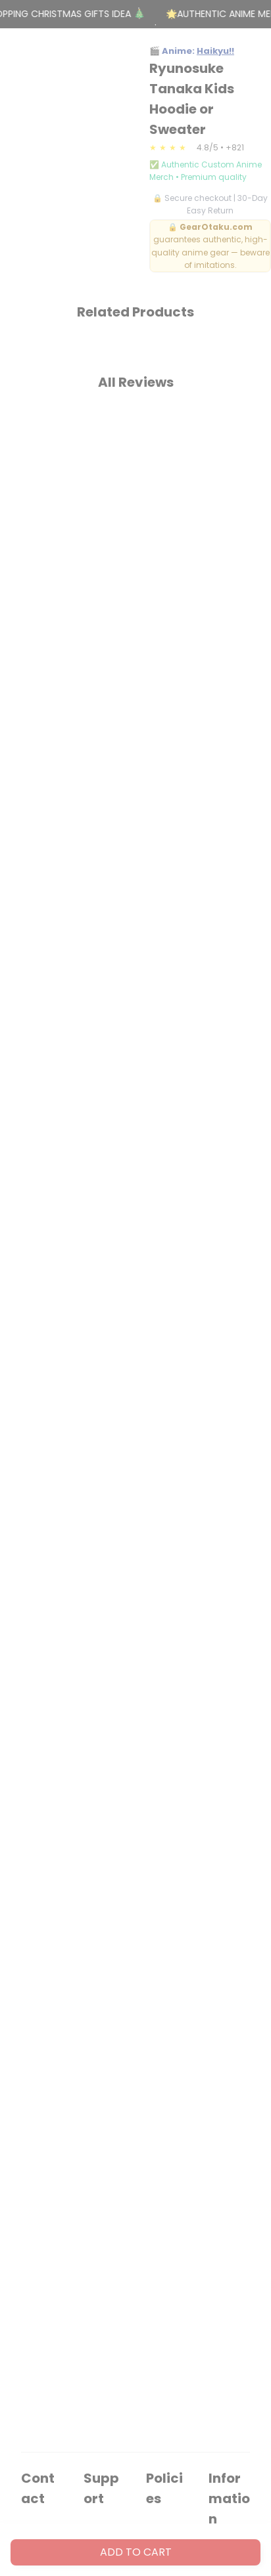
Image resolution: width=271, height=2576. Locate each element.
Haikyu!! (215, 51)
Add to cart (136, 2552)
